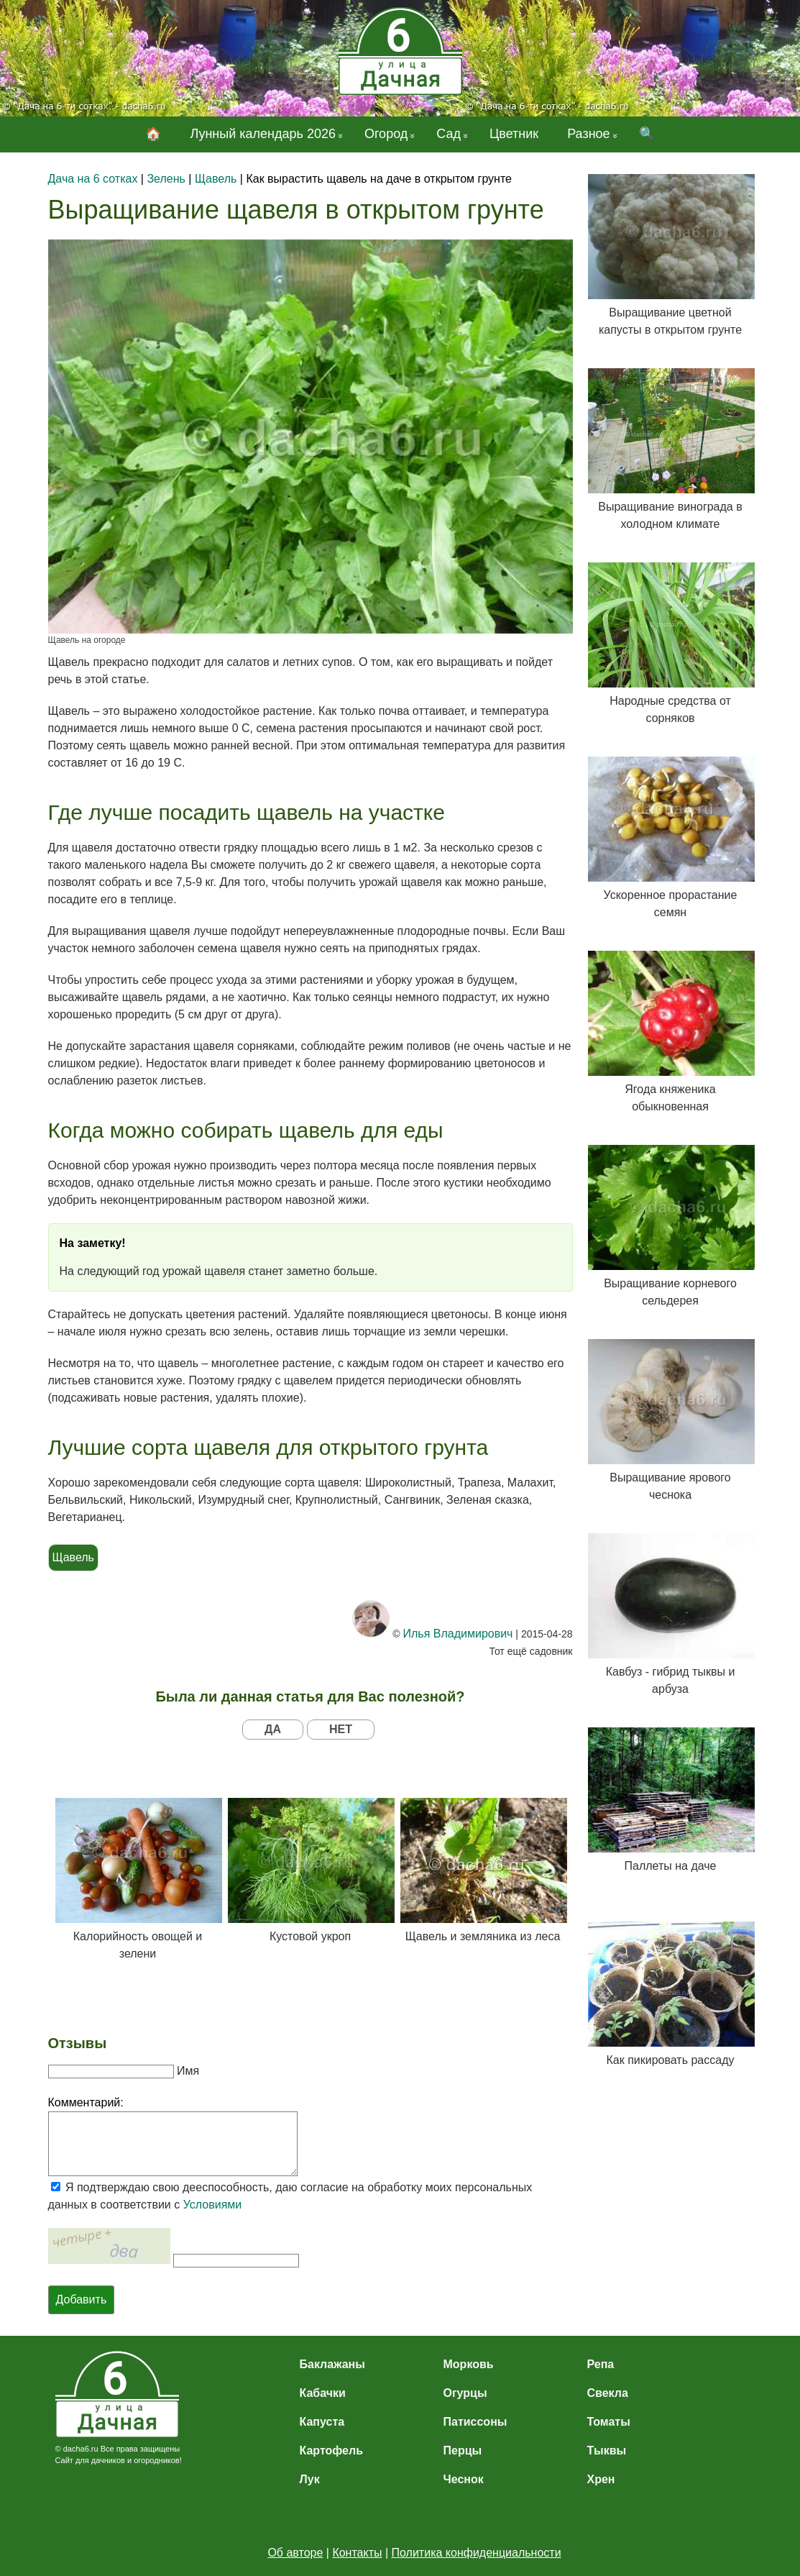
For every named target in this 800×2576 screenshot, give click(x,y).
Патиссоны (475, 2422)
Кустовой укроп (310, 1870)
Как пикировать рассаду (670, 1994)
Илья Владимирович (457, 1633)
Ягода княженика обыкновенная (670, 1032)
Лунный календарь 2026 (263, 134)
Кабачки (323, 2393)
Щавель (73, 1557)
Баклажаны (332, 2364)
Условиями (212, 2204)
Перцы (462, 2450)
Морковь (468, 2364)
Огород (386, 134)
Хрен (601, 2479)
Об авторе (295, 2553)
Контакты (357, 2553)
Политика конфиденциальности (476, 2553)
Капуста (322, 2422)
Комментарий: (86, 2102)
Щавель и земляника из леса (483, 1870)
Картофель (332, 2450)
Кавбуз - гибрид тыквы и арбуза (670, 1614)
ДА (273, 1729)
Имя (188, 2071)
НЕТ (340, 1729)
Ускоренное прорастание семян (670, 837)
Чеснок (463, 2479)
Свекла (607, 2393)
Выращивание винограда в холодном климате (670, 449)
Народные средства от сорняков (670, 643)
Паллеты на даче (670, 1799)
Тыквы (607, 2450)
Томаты (608, 2422)
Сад (448, 134)
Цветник (513, 134)
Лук (310, 2479)
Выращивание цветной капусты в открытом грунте (670, 255)
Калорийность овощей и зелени (138, 1879)
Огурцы (465, 2393)
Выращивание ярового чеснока (670, 1420)
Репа (601, 2364)
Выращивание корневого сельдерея (670, 1226)
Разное (588, 134)
